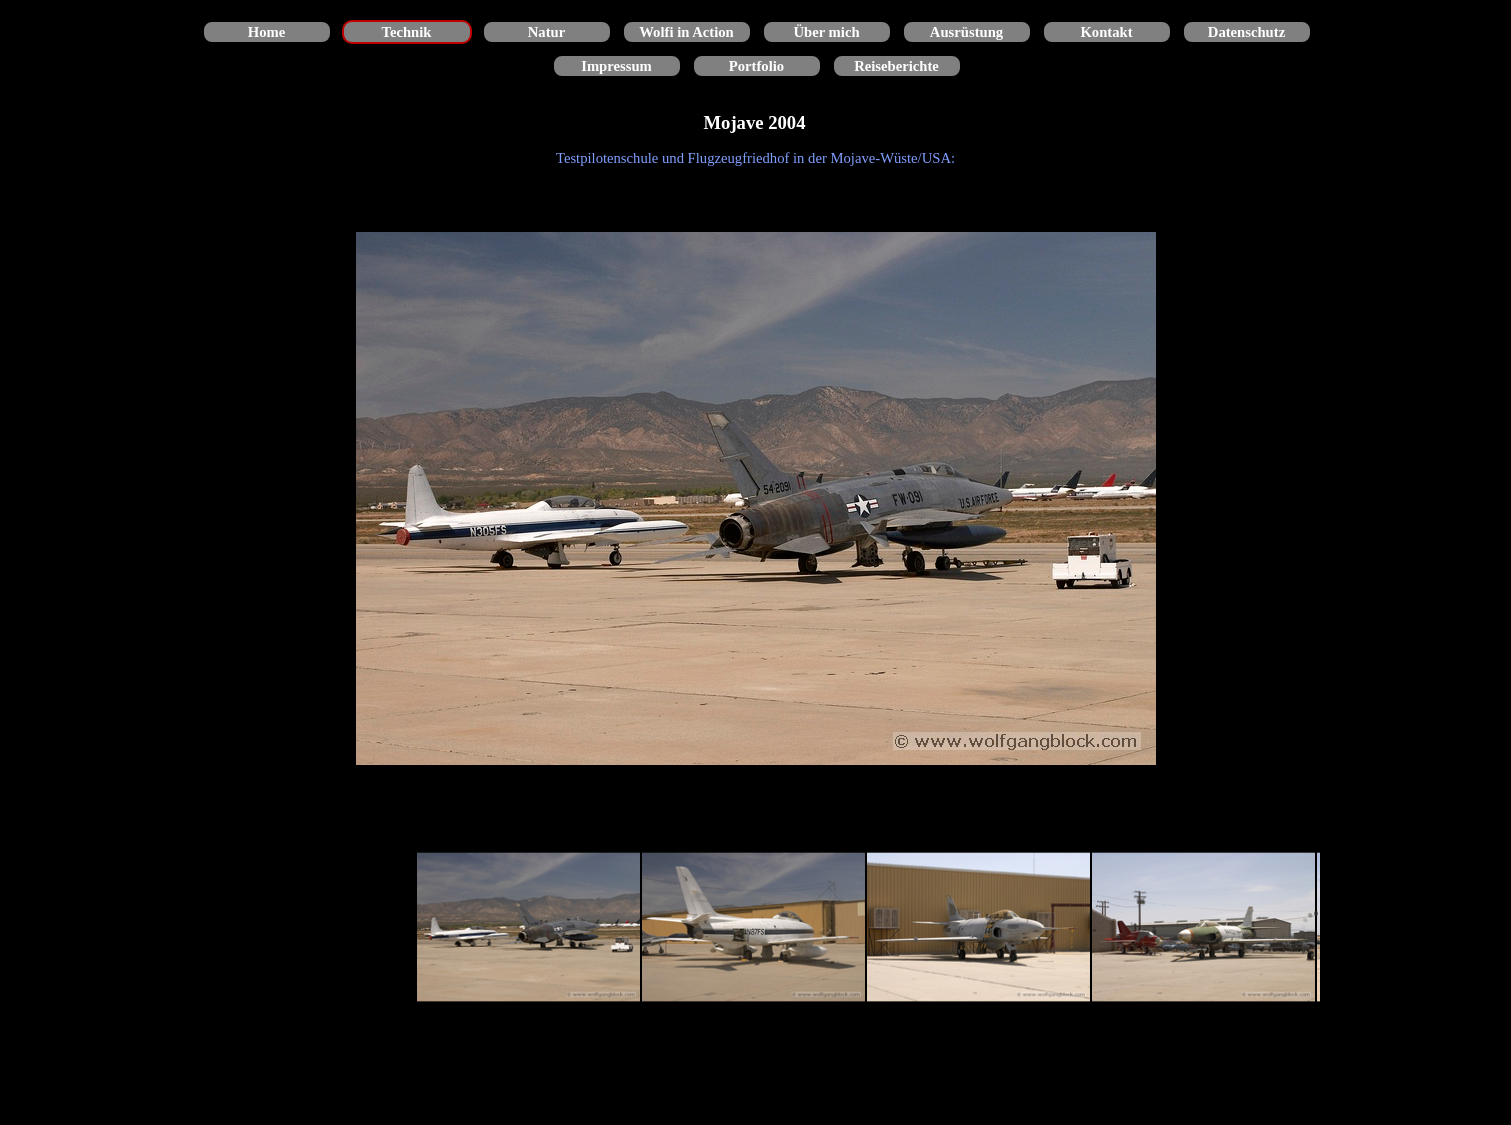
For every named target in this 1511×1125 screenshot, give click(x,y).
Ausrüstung (966, 32)
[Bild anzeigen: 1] (528, 927)
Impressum (616, 66)
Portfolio (756, 66)
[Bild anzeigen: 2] (753, 927)
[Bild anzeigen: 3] (978, 927)
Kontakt (1106, 32)
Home (266, 32)
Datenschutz (1246, 32)
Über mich (826, 32)
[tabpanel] (756, 158)
